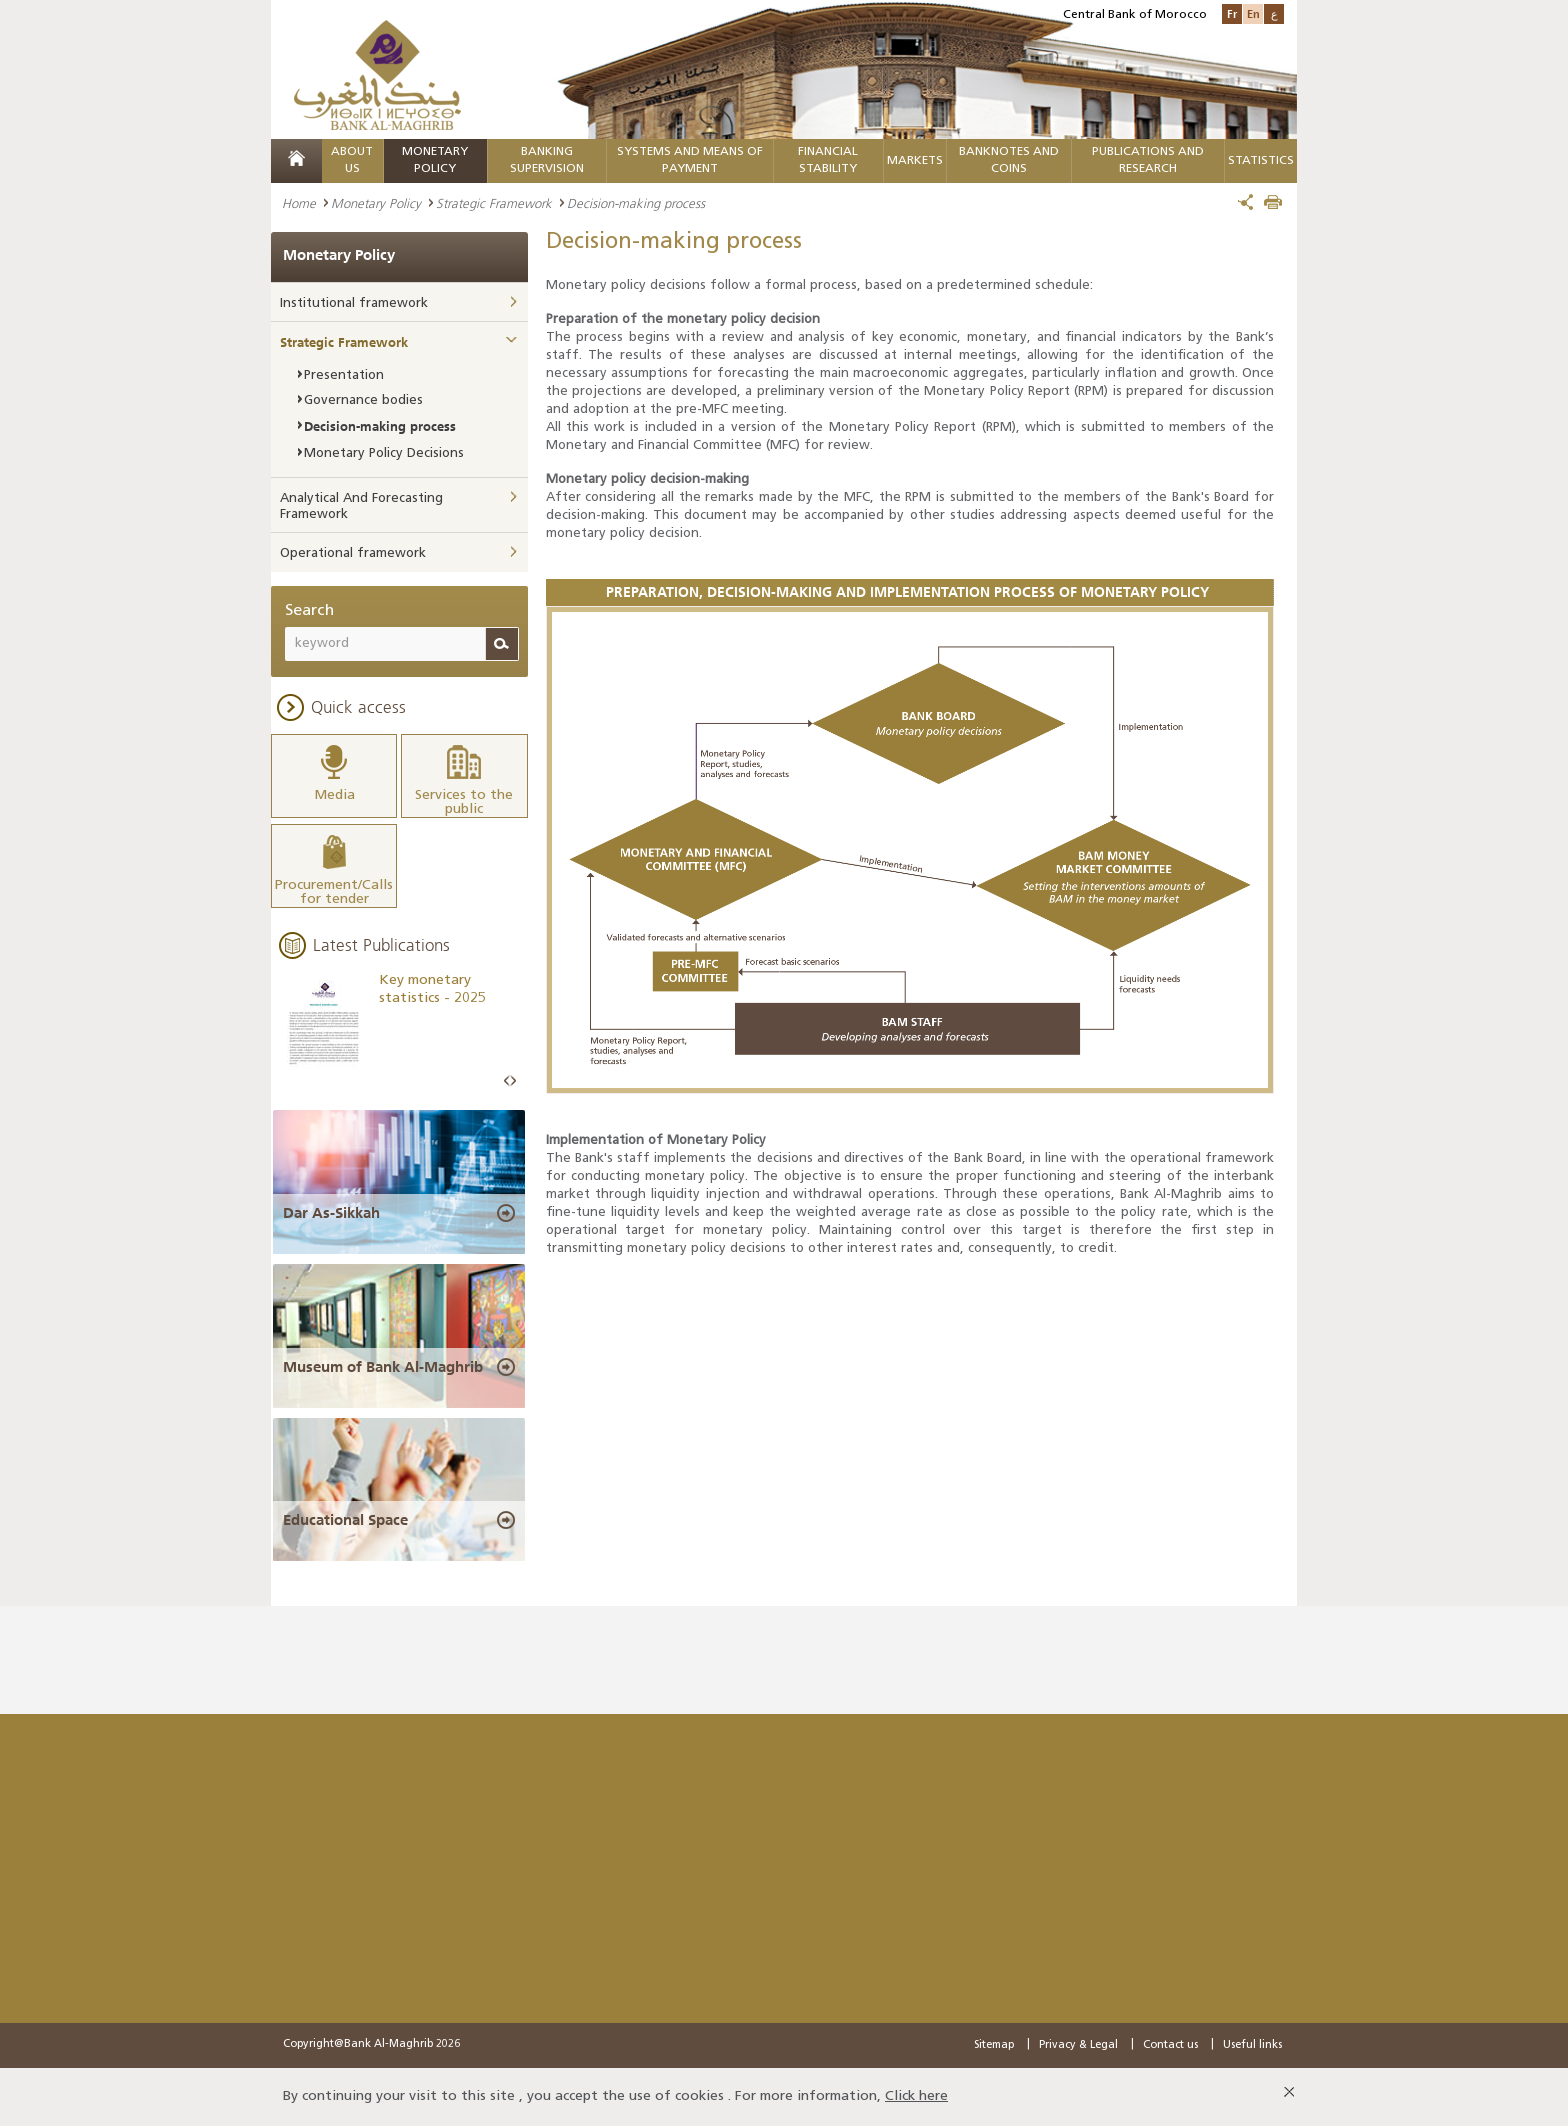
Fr (1232, 13)
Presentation (344, 375)
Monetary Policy (376, 203)
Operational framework (353, 553)
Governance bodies (363, 400)
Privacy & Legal (1078, 2045)
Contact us (1170, 2045)
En (1253, 13)
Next (513, 1081)
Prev (507, 1081)
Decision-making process (380, 426)
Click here (916, 2096)
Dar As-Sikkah (331, 1213)
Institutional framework (354, 303)
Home (299, 203)
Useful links (1252, 2045)
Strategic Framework (494, 203)
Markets (915, 161)
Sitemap (994, 2045)
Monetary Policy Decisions (384, 453)
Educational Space (345, 1520)
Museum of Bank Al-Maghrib (383, 1367)
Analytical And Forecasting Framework (361, 506)
